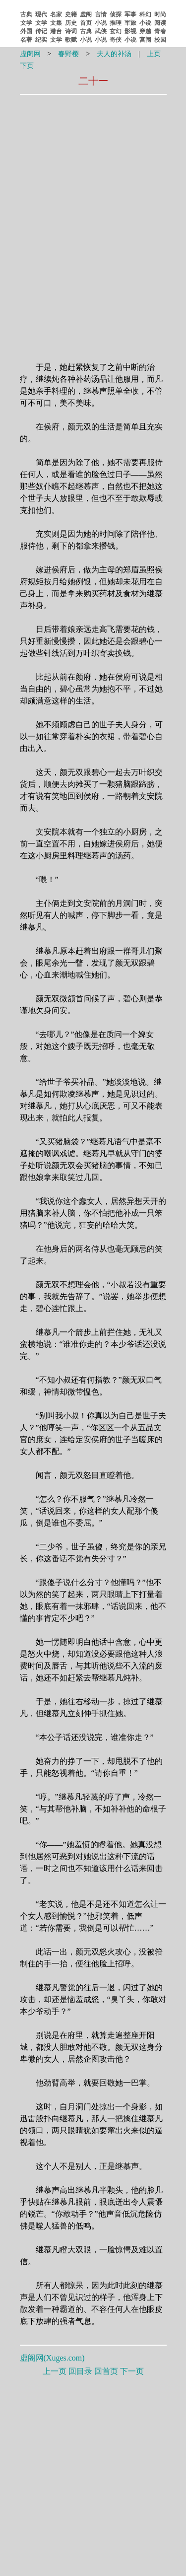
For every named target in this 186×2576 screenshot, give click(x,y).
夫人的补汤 (114, 54)
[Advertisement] (93, 162)
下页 (27, 66)
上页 (154, 54)
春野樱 (68, 54)
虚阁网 (30, 54)
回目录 (80, 2371)
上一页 (54, 2371)
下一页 (132, 2371)
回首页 (106, 2371)
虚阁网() (52, 2358)
